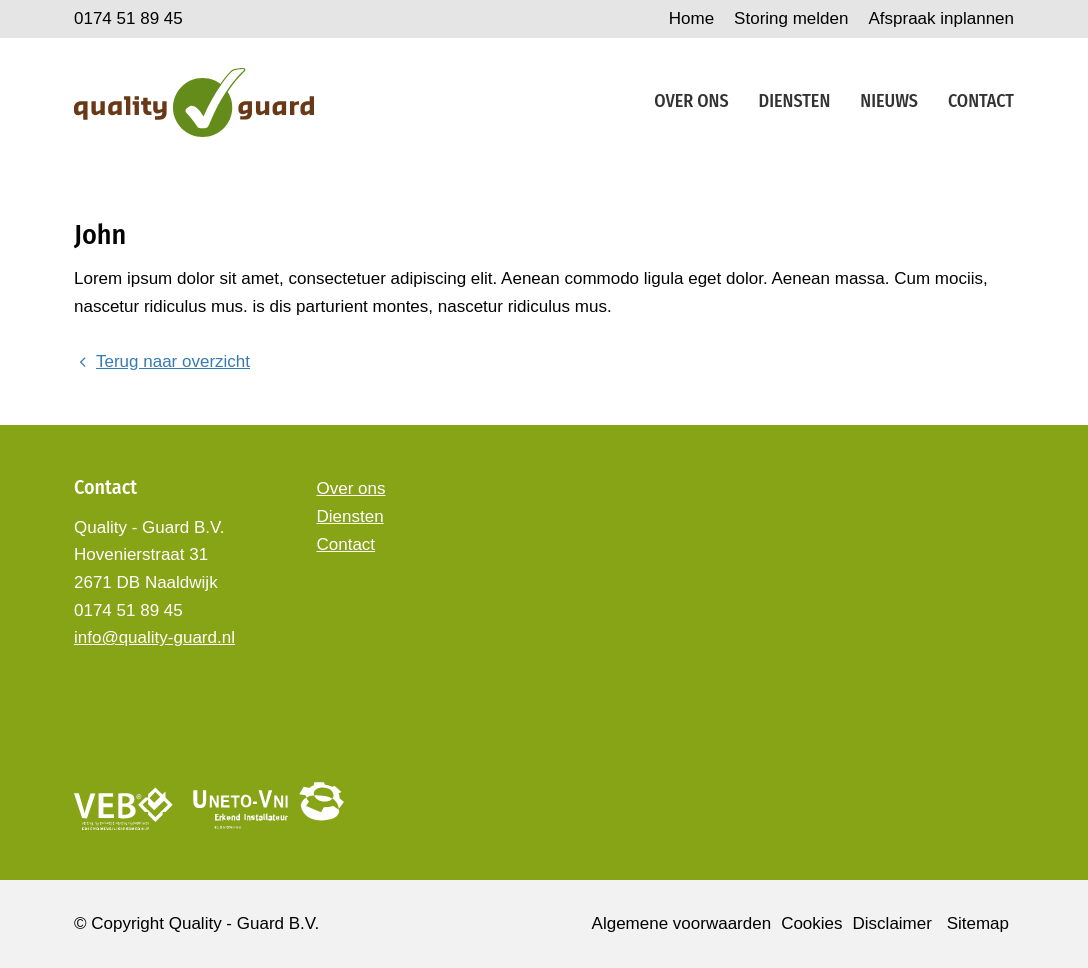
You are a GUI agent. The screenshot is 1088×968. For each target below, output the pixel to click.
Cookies (811, 923)
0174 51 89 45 (128, 18)
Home (691, 18)
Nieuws (889, 101)
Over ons (691, 101)
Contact (981, 101)
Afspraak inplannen (941, 18)
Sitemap (978, 923)
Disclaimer (892, 923)
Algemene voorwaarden (682, 923)
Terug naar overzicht (162, 361)
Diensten (795, 101)
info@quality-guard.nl (154, 637)
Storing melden (791, 18)
